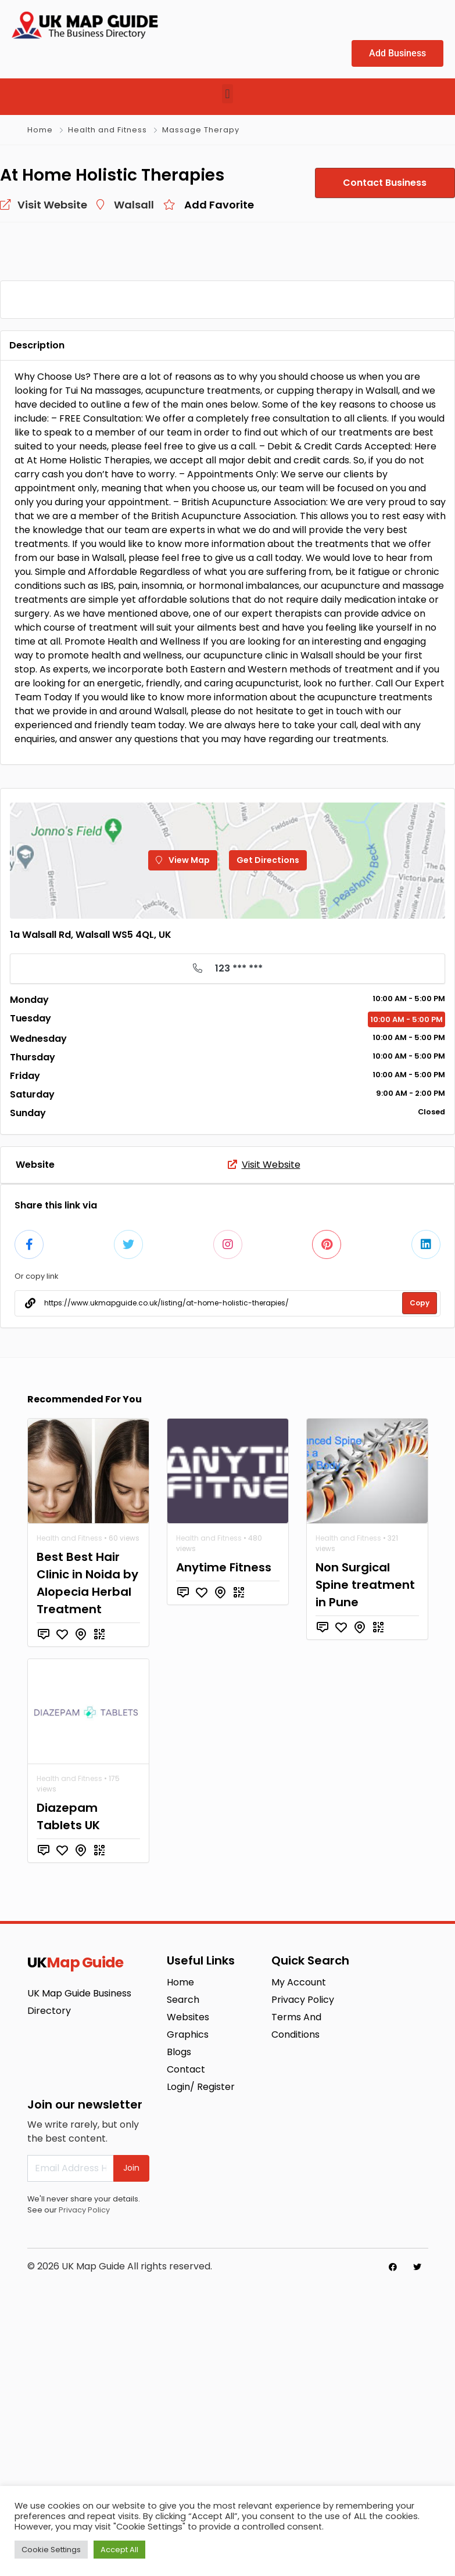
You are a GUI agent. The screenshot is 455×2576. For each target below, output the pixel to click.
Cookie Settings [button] (51, 2549)
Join (131, 2444)
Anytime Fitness (223, 1844)
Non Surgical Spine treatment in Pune (365, 1861)
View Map (183, 1142)
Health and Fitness (107, 130)
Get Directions (268, 1142)
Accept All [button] (119, 2549)
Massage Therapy (200, 130)
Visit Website (264, 1441)
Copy (419, 1579)
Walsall (134, 204)
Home (40, 130)
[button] (227, 93)
